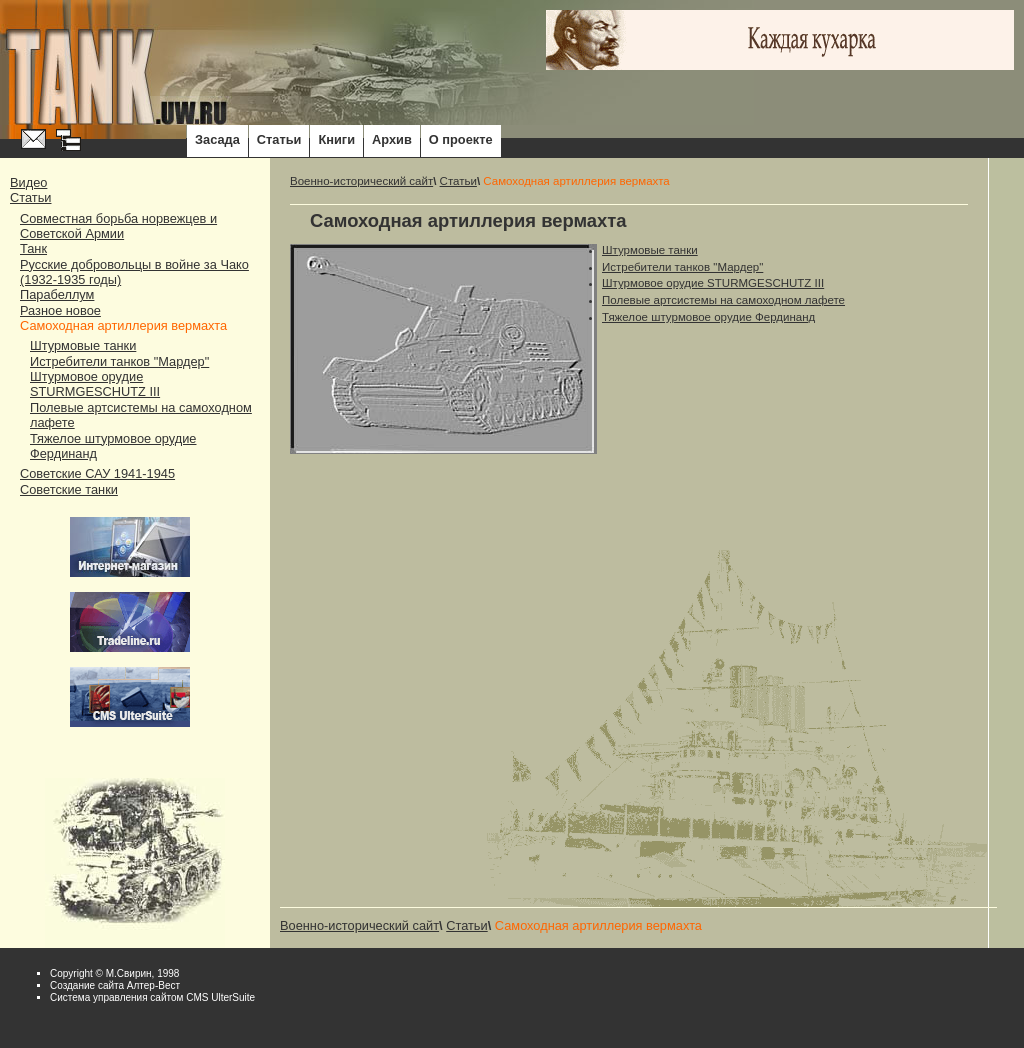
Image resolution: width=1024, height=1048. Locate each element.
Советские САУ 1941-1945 (97, 473)
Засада (217, 139)
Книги (336, 139)
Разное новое (60, 310)
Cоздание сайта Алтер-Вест (115, 985)
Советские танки (69, 489)
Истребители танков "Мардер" (119, 361)
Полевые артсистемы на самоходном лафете (723, 300)
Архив (392, 139)
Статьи (279, 139)
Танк (33, 248)
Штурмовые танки (83, 345)
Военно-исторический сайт (361, 181)
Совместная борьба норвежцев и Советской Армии (118, 226)
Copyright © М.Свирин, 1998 (114, 973)
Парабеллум (57, 294)
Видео (28, 182)
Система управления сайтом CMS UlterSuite (152, 997)
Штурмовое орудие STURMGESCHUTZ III (95, 384)
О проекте (461, 139)
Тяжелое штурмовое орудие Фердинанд (708, 317)
